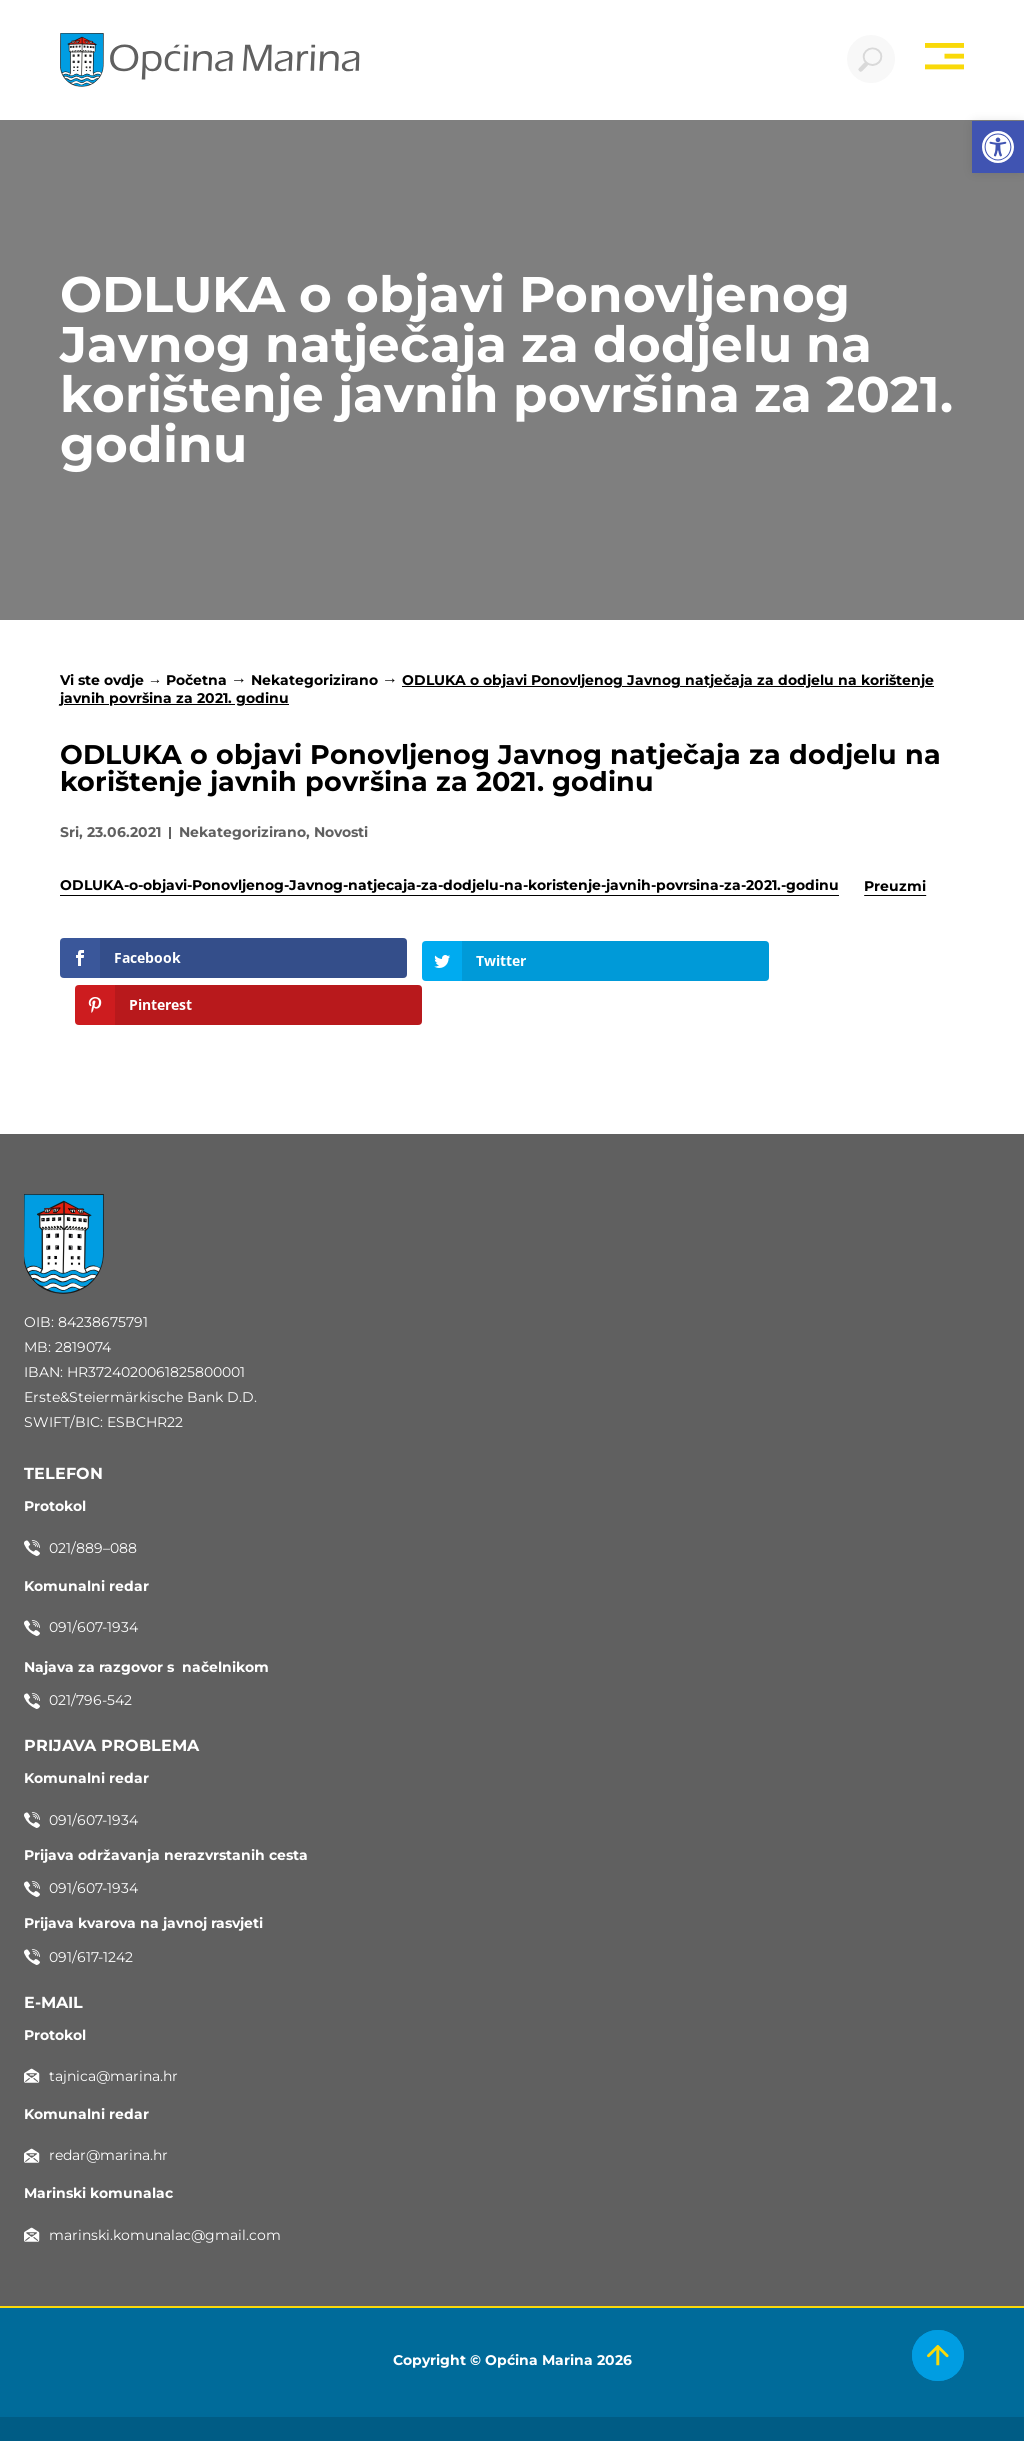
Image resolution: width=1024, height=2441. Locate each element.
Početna (196, 682)
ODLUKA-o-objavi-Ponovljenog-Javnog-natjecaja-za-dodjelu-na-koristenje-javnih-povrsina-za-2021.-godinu (449, 888)
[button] (998, 147)
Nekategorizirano (314, 682)
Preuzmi (895, 888)
